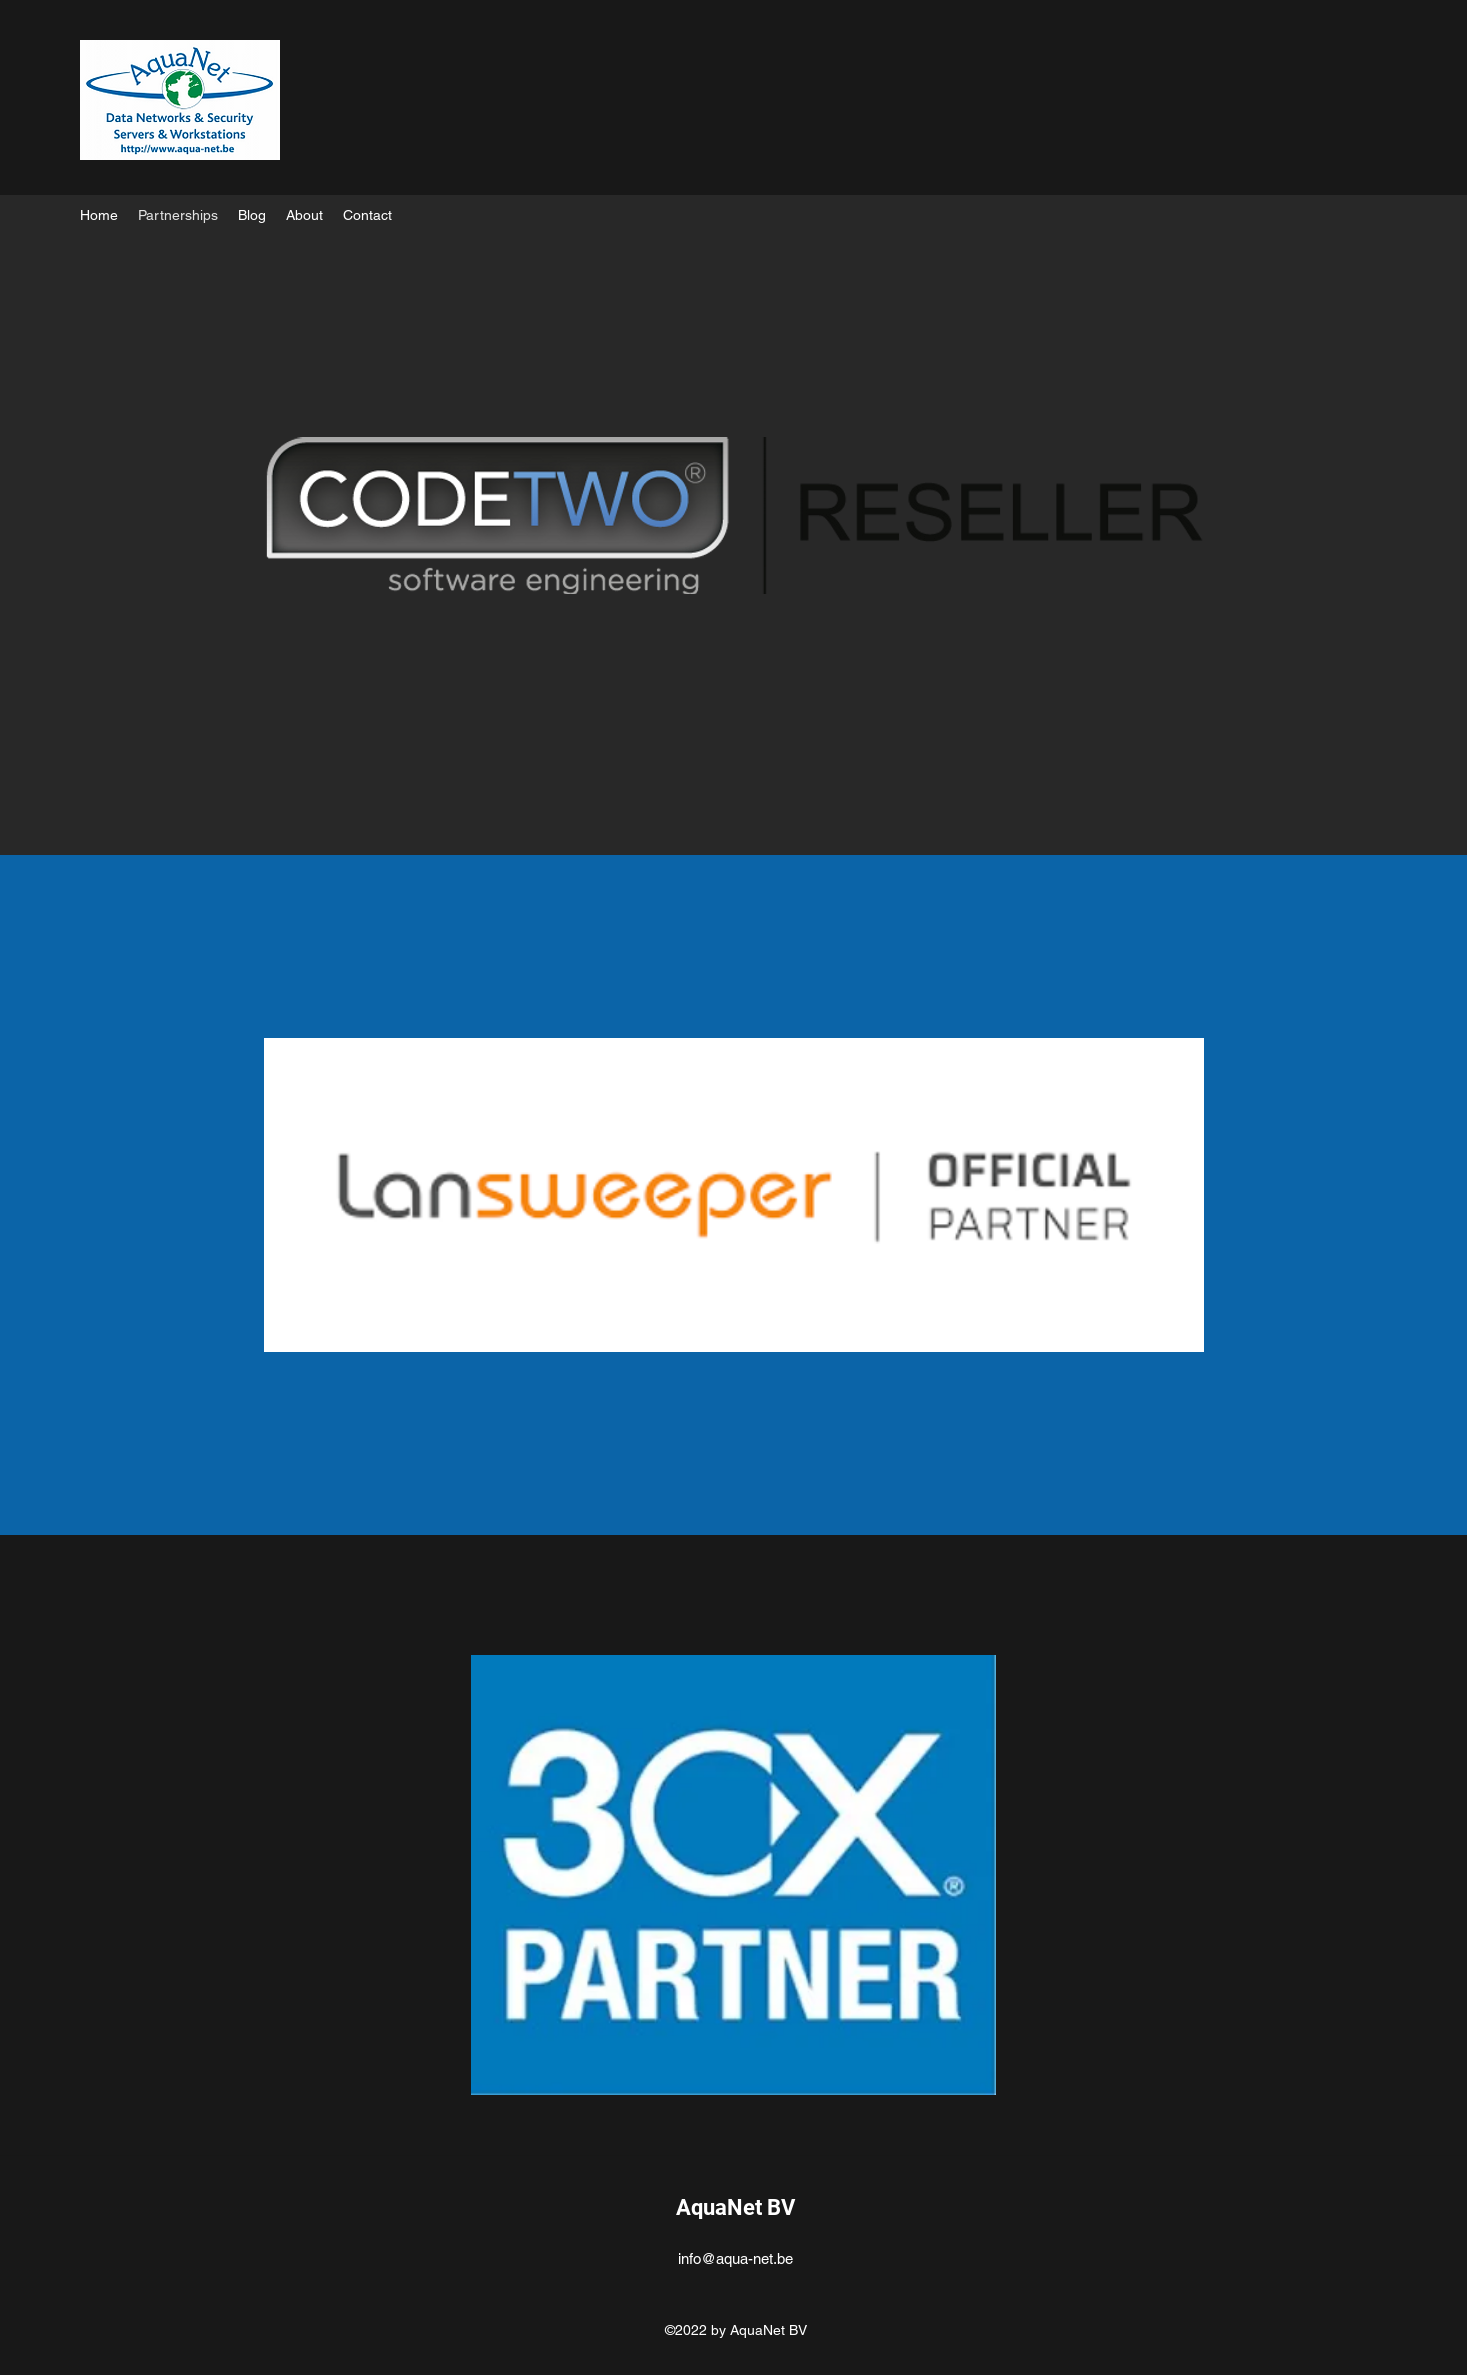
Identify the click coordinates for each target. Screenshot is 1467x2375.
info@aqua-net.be (735, 2258)
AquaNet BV (735, 2207)
